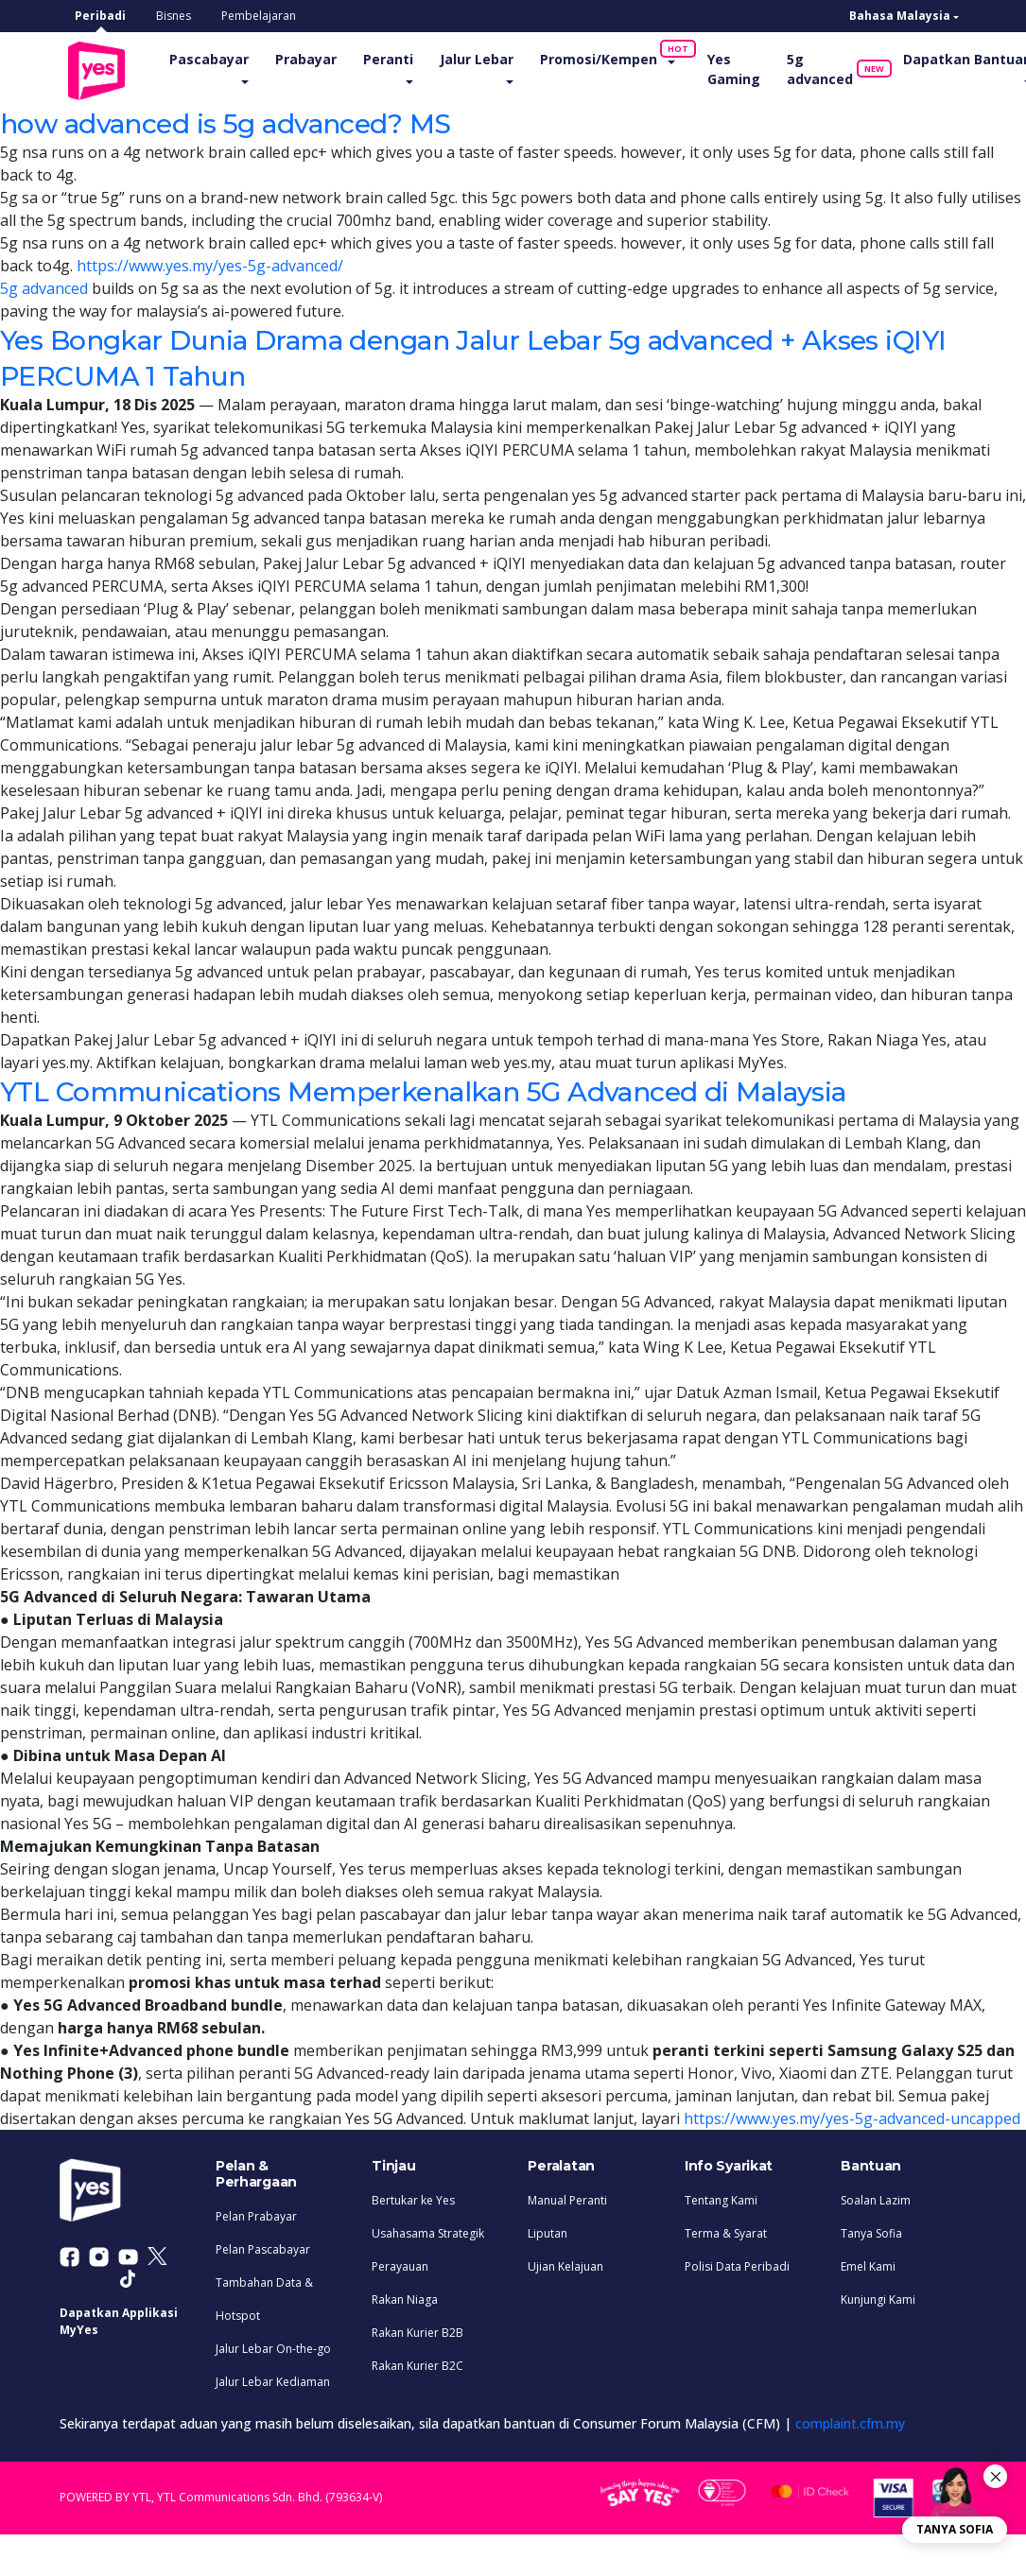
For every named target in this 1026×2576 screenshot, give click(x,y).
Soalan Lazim (876, 2198)
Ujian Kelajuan (565, 2264)
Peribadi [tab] (100, 16)
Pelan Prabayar (256, 2214)
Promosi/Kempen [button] (614, 54)
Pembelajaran (258, 16)
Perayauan (400, 2264)
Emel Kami (868, 2264)
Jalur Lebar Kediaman (273, 2380)
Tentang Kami (721, 2198)
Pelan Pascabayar (263, 2247)
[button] (904, 16)
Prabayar (315, 58)
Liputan (547, 2231)
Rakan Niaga (405, 2298)
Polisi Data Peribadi (737, 2264)
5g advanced (836, 68)
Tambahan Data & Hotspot (264, 2297)
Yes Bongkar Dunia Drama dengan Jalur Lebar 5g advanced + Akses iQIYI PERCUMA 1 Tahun (483, 355)
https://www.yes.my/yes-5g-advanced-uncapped (852, 2117)
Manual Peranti (567, 2198)
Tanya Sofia (871, 2231)
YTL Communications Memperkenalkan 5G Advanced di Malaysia (463, 1089)
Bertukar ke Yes (413, 2198)
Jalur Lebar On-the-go (273, 2347)
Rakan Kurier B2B (417, 2331)
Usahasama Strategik (428, 2231)
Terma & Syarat (726, 2231)
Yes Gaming (743, 68)
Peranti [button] (398, 58)
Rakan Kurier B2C (417, 2364)
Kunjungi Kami (878, 2298)
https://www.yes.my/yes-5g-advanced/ (210, 264)
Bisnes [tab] (173, 16)
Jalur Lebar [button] (486, 58)
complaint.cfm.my (850, 2421)
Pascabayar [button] (218, 58)
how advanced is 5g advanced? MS (248, 122)
